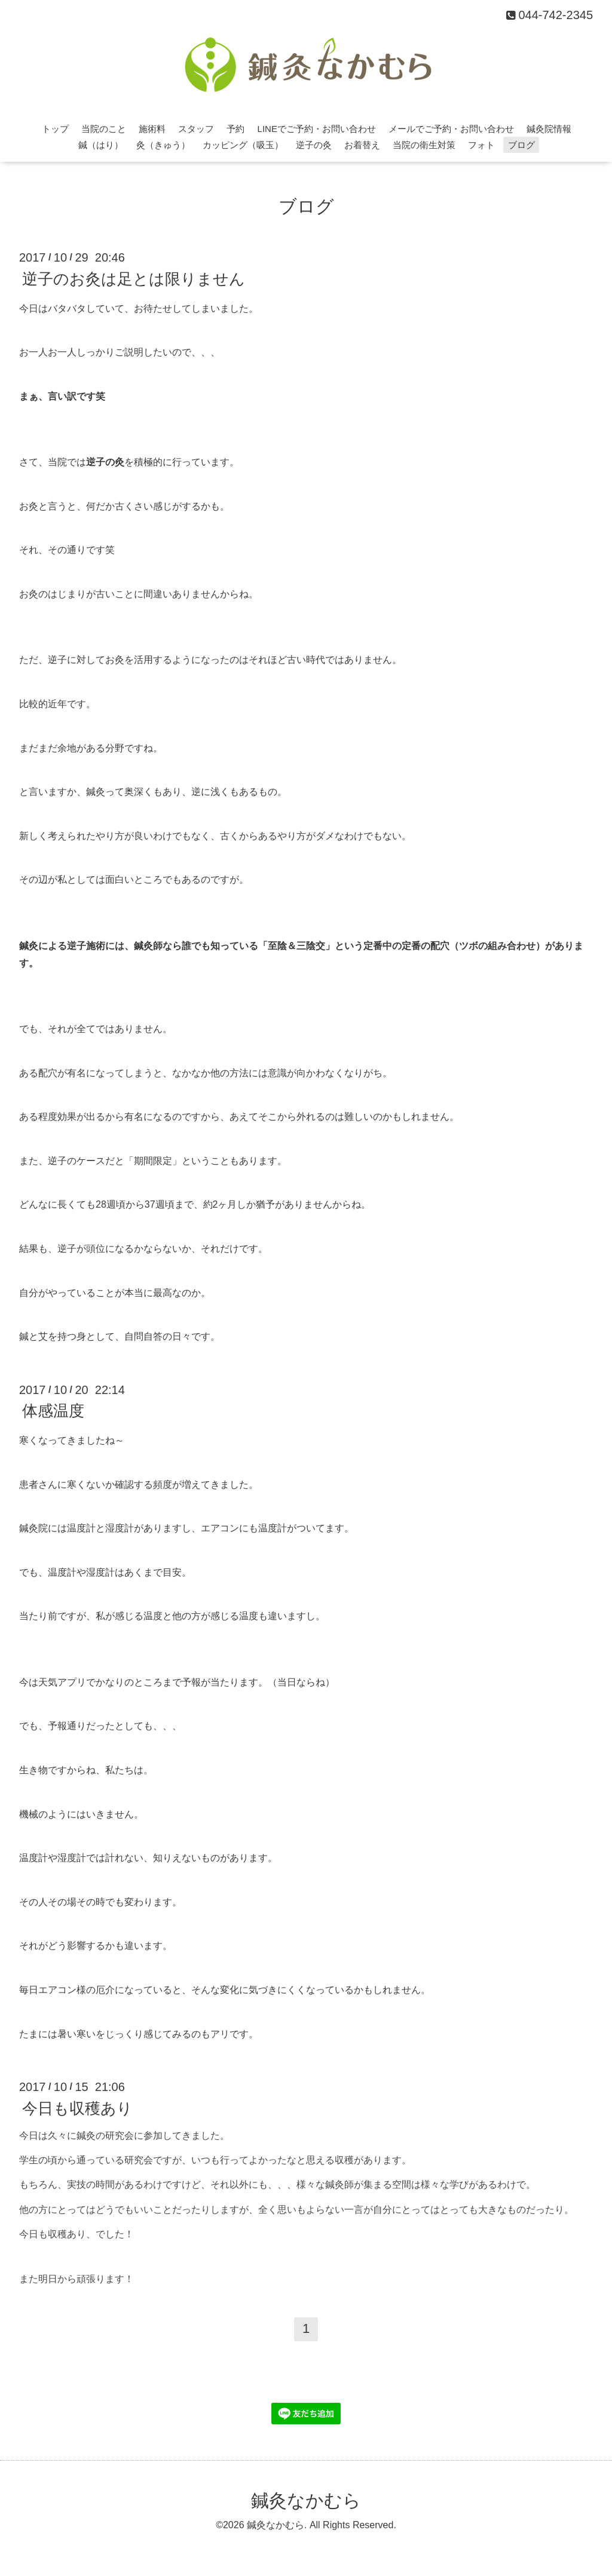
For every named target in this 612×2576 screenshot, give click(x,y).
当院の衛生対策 (424, 145)
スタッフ (196, 129)
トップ (55, 129)
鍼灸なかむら (306, 2500)
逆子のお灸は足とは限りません (133, 278)
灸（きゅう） (163, 145)
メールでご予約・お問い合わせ (451, 129)
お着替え (362, 145)
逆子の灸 (314, 145)
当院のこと (103, 129)
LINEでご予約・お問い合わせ (317, 129)
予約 (235, 129)
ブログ (521, 145)
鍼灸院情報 (549, 129)
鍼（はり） (100, 145)
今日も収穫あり (77, 2108)
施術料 (152, 129)
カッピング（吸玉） (243, 145)
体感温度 (53, 1411)
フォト (481, 145)
